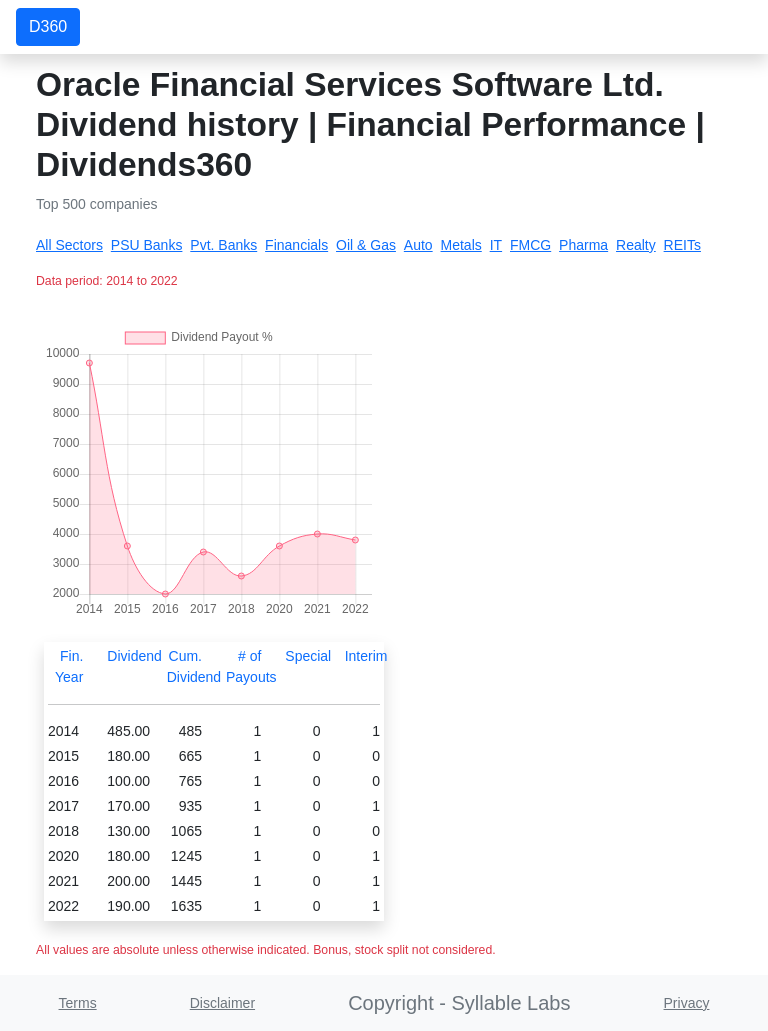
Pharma (583, 245)
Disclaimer (222, 1003)
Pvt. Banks (223, 245)
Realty (636, 245)
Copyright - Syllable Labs (459, 1003)
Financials (296, 245)
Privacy (687, 1003)
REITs (682, 245)
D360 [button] (48, 26)
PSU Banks (147, 245)
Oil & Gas (366, 245)
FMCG (530, 245)
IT (496, 245)
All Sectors (69, 245)
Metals (461, 245)
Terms (78, 1003)
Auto (418, 245)
